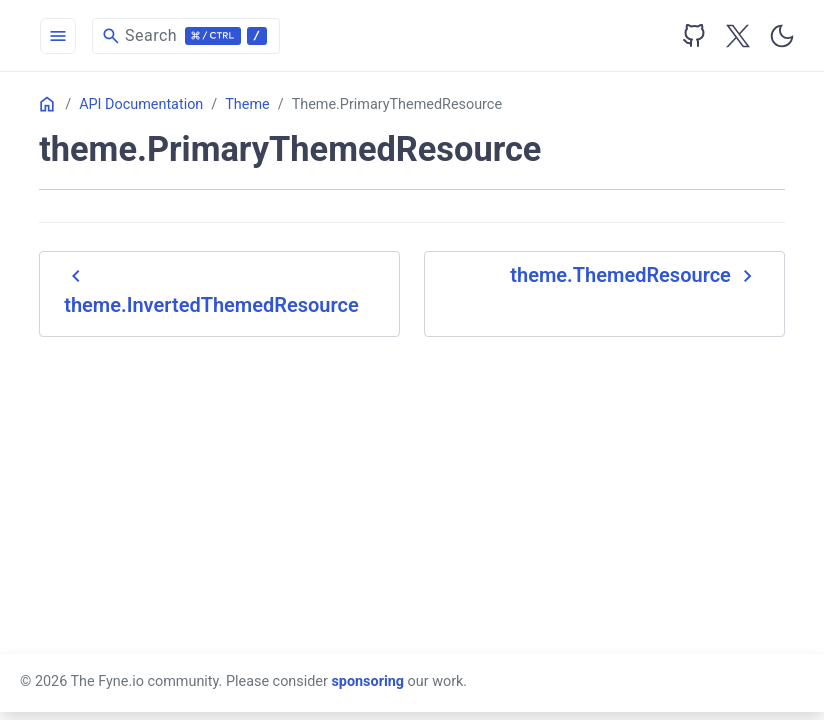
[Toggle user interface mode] (782, 36)
